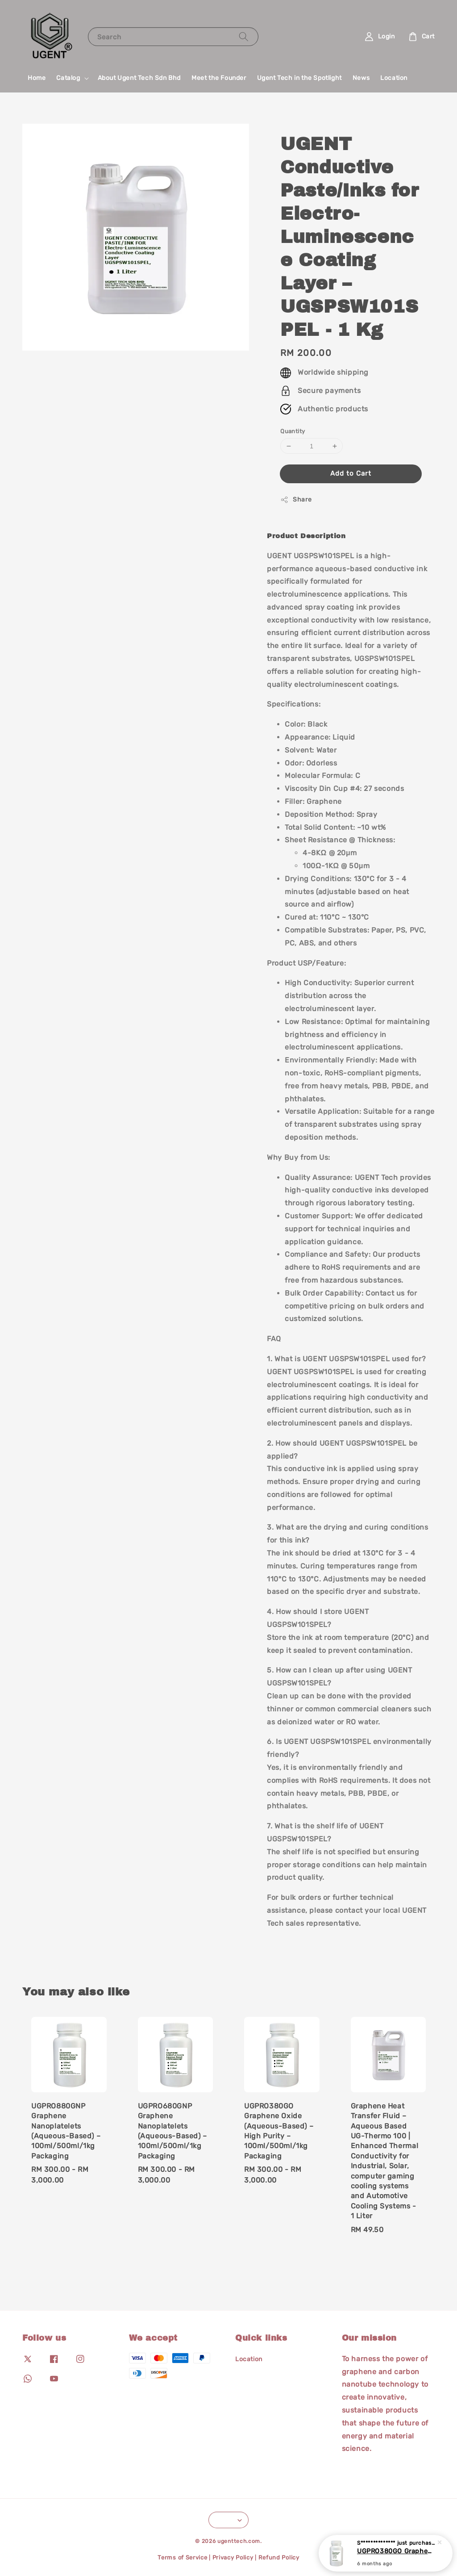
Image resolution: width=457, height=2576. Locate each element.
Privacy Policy (232, 2557)
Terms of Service (182, 2557)
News (361, 78)
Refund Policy (278, 2557)
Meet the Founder (218, 78)
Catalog (68, 78)
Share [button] (296, 500)
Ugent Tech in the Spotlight (299, 78)
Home (37, 78)
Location (393, 78)
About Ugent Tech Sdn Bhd (139, 78)
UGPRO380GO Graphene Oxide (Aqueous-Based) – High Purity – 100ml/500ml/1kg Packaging (396, 2551)
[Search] (243, 36)
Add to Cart (350, 473)
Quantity (292, 431)
